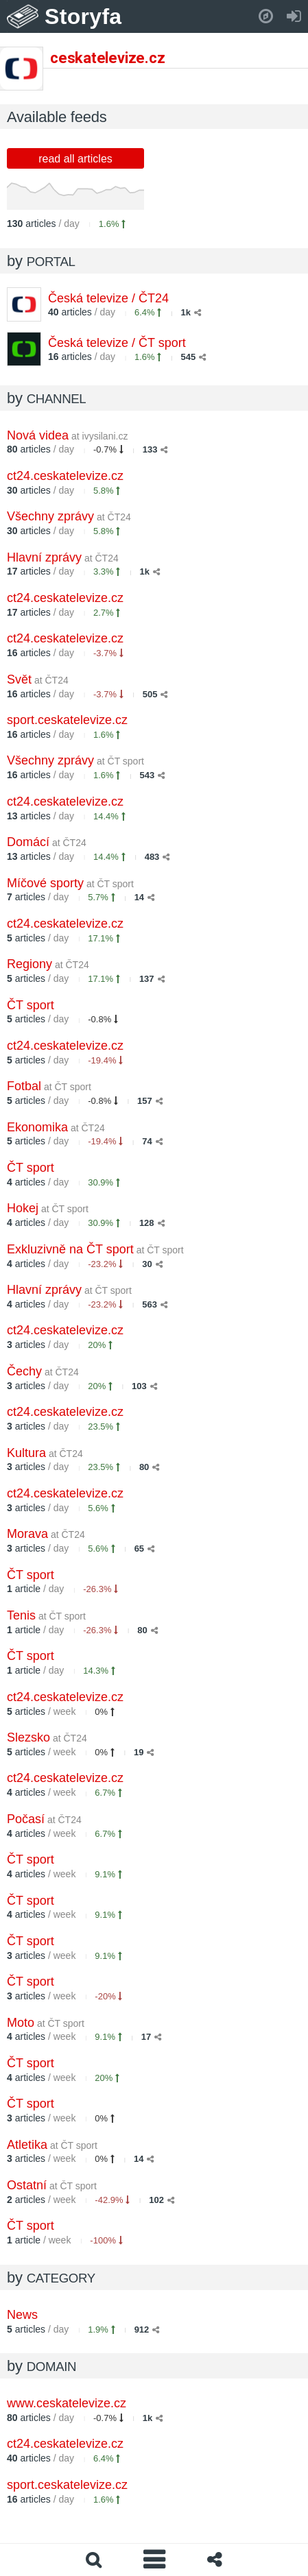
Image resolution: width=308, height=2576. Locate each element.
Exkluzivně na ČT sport (95, 1249)
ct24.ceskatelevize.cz (65, 476)
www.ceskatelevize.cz (66, 2403)
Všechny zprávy (69, 516)
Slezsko (47, 1737)
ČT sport (30, 1005)
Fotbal (49, 1086)
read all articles (75, 159)
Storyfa (83, 16)
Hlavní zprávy (63, 557)
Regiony (48, 964)
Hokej (47, 1208)
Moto (45, 2023)
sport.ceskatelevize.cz (67, 720)
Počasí (44, 1819)
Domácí (46, 842)
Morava (46, 1534)
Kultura (45, 1453)
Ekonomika (56, 1127)
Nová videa (67, 435)
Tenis (46, 1615)
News (22, 2315)
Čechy (43, 1371)
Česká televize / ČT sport (117, 343)
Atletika (52, 2145)
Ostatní (52, 2185)
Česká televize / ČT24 (108, 298)
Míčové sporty (70, 883)
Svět (38, 679)
